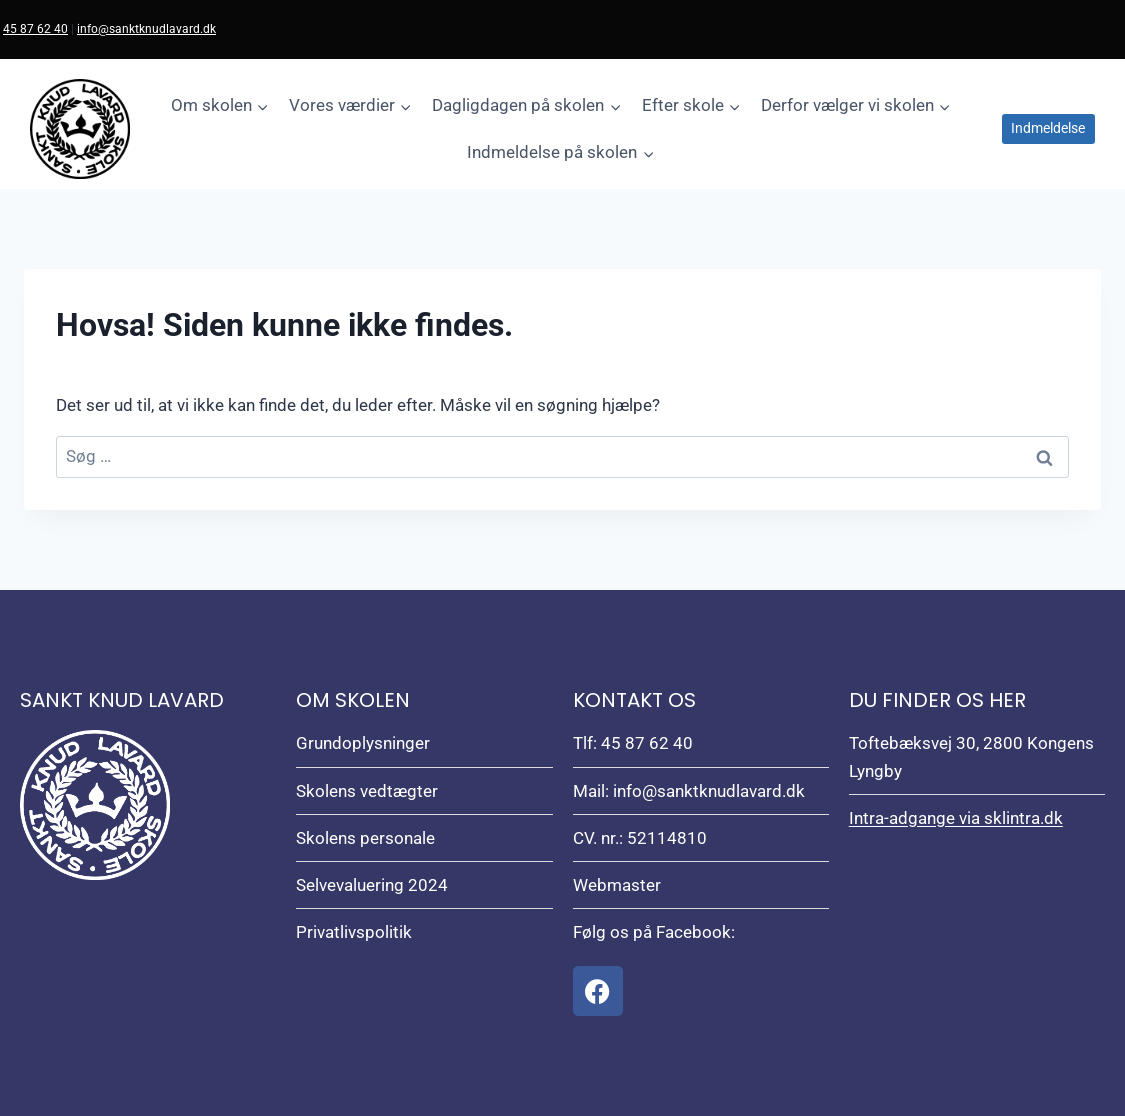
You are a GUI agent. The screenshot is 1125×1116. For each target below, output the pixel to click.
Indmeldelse (1048, 128)
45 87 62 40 (35, 29)
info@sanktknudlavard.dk (146, 29)
